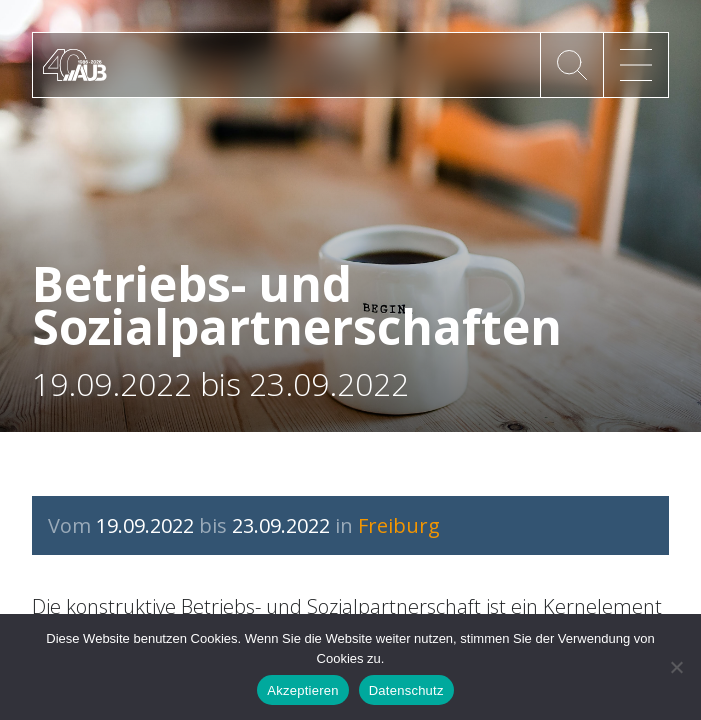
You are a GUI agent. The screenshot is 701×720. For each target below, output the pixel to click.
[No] (676, 667)
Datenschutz (406, 690)
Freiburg (399, 525)
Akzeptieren (302, 690)
